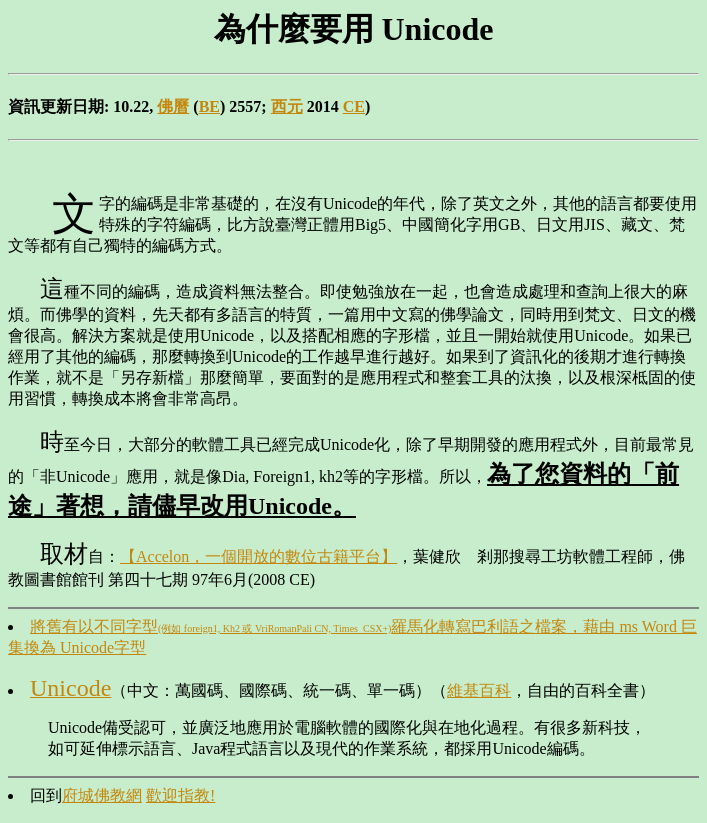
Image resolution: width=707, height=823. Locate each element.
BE (209, 106)
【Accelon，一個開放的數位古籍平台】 (258, 556)
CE (354, 106)
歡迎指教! (180, 795)
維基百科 (479, 690)
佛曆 (173, 106)
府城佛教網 (102, 795)
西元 (287, 106)
